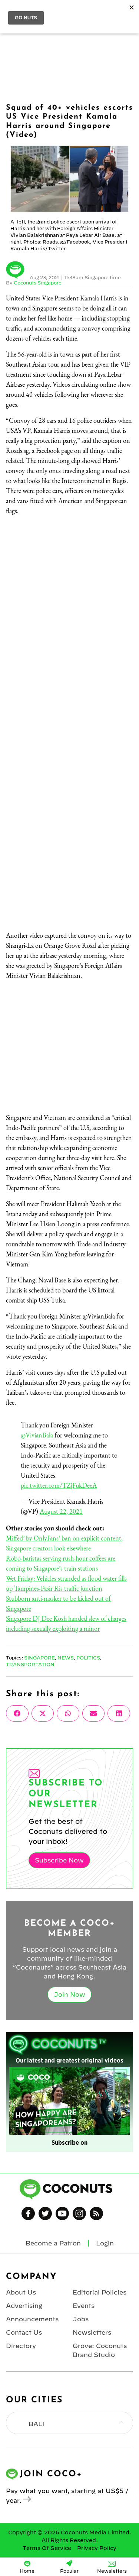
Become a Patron (53, 2243)
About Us (21, 2292)
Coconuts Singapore (38, 282)
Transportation (30, 1664)
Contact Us (24, 2332)
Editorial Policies (99, 2292)
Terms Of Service (47, 2548)
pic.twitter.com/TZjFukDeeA (59, 1485)
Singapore (39, 1657)
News (65, 1657)
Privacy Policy (96, 2548)
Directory (21, 2345)
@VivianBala (37, 1435)
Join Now (69, 1994)
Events (84, 2305)
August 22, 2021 (61, 1511)
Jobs (81, 2319)
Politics (88, 1657)
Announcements (32, 2319)
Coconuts (77, 11)
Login (128, 11)
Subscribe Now (59, 1860)
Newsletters (92, 2332)
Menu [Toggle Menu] (11, 11)
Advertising (24, 2305)
